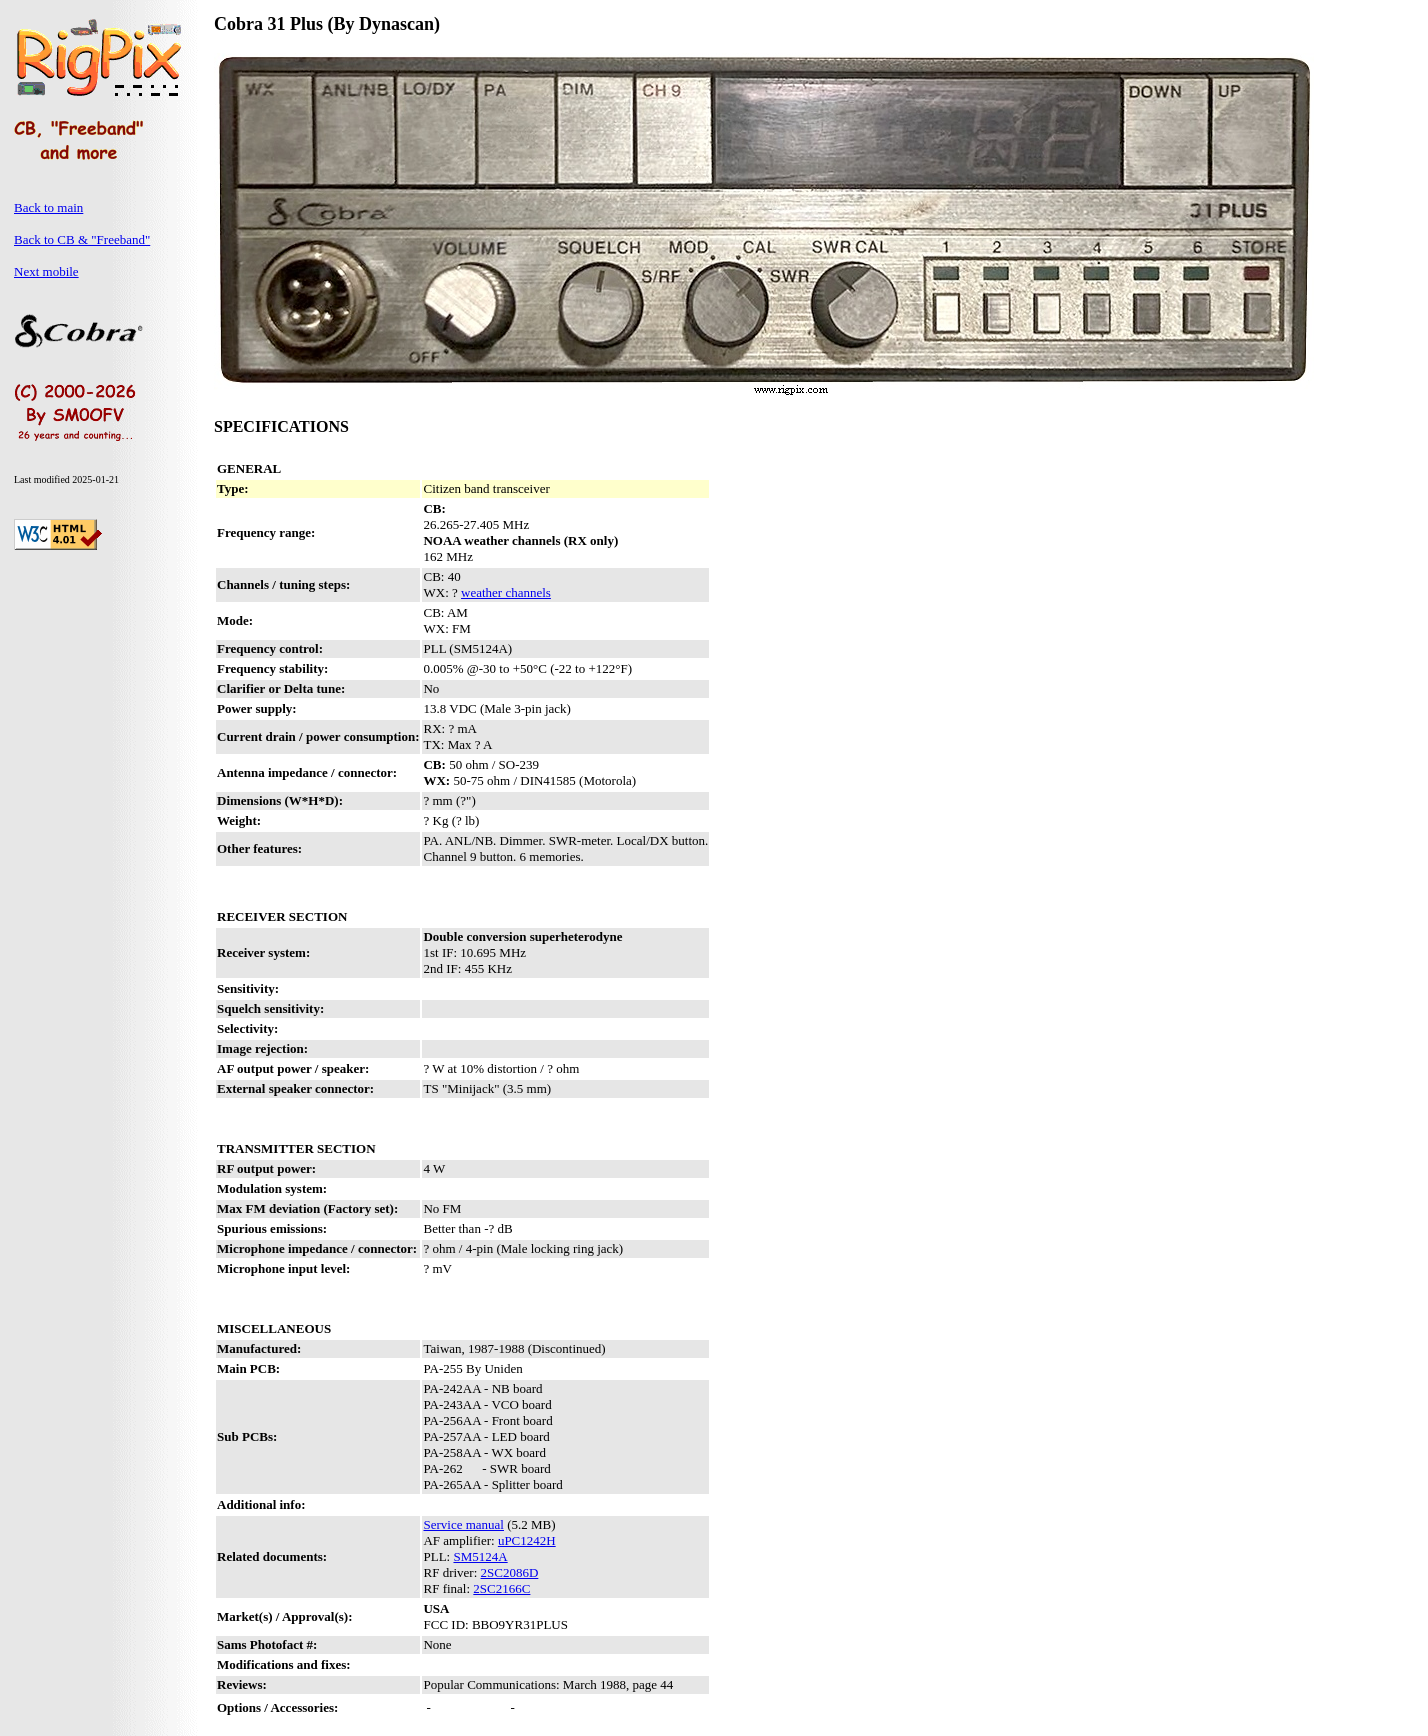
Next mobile (46, 271)
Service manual (463, 1524)
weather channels (506, 592)
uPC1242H (527, 1540)
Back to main (48, 207)
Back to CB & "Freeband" (82, 239)
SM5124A (480, 1556)
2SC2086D (510, 1572)
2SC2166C (501, 1588)
